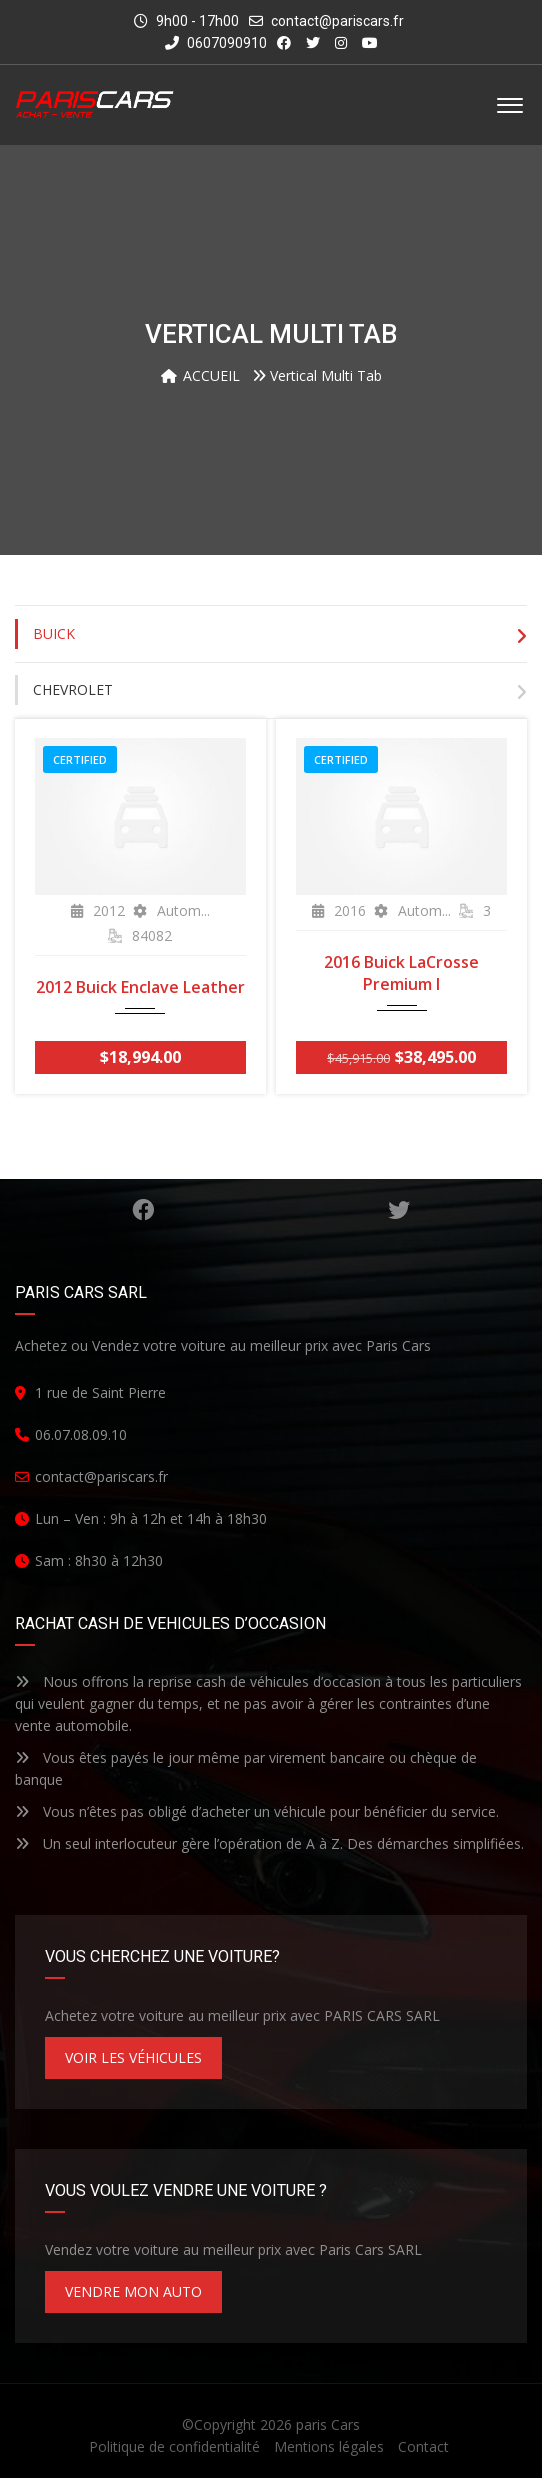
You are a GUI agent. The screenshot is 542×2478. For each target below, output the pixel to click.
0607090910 (216, 43)
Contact (423, 2446)
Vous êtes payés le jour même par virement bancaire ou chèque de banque (246, 1768)
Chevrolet (73, 689)
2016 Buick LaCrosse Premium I (401, 973)
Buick (54, 633)
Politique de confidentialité (174, 2446)
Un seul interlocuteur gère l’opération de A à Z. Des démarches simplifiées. (269, 1843)
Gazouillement (399, 1210)
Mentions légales (329, 2446)
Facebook (143, 1210)
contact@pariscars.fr (337, 21)
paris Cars (328, 2424)
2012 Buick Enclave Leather (140, 987)
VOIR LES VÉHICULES (133, 2057)
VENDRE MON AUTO (133, 2291)
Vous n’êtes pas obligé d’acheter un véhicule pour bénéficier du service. (257, 1811)
